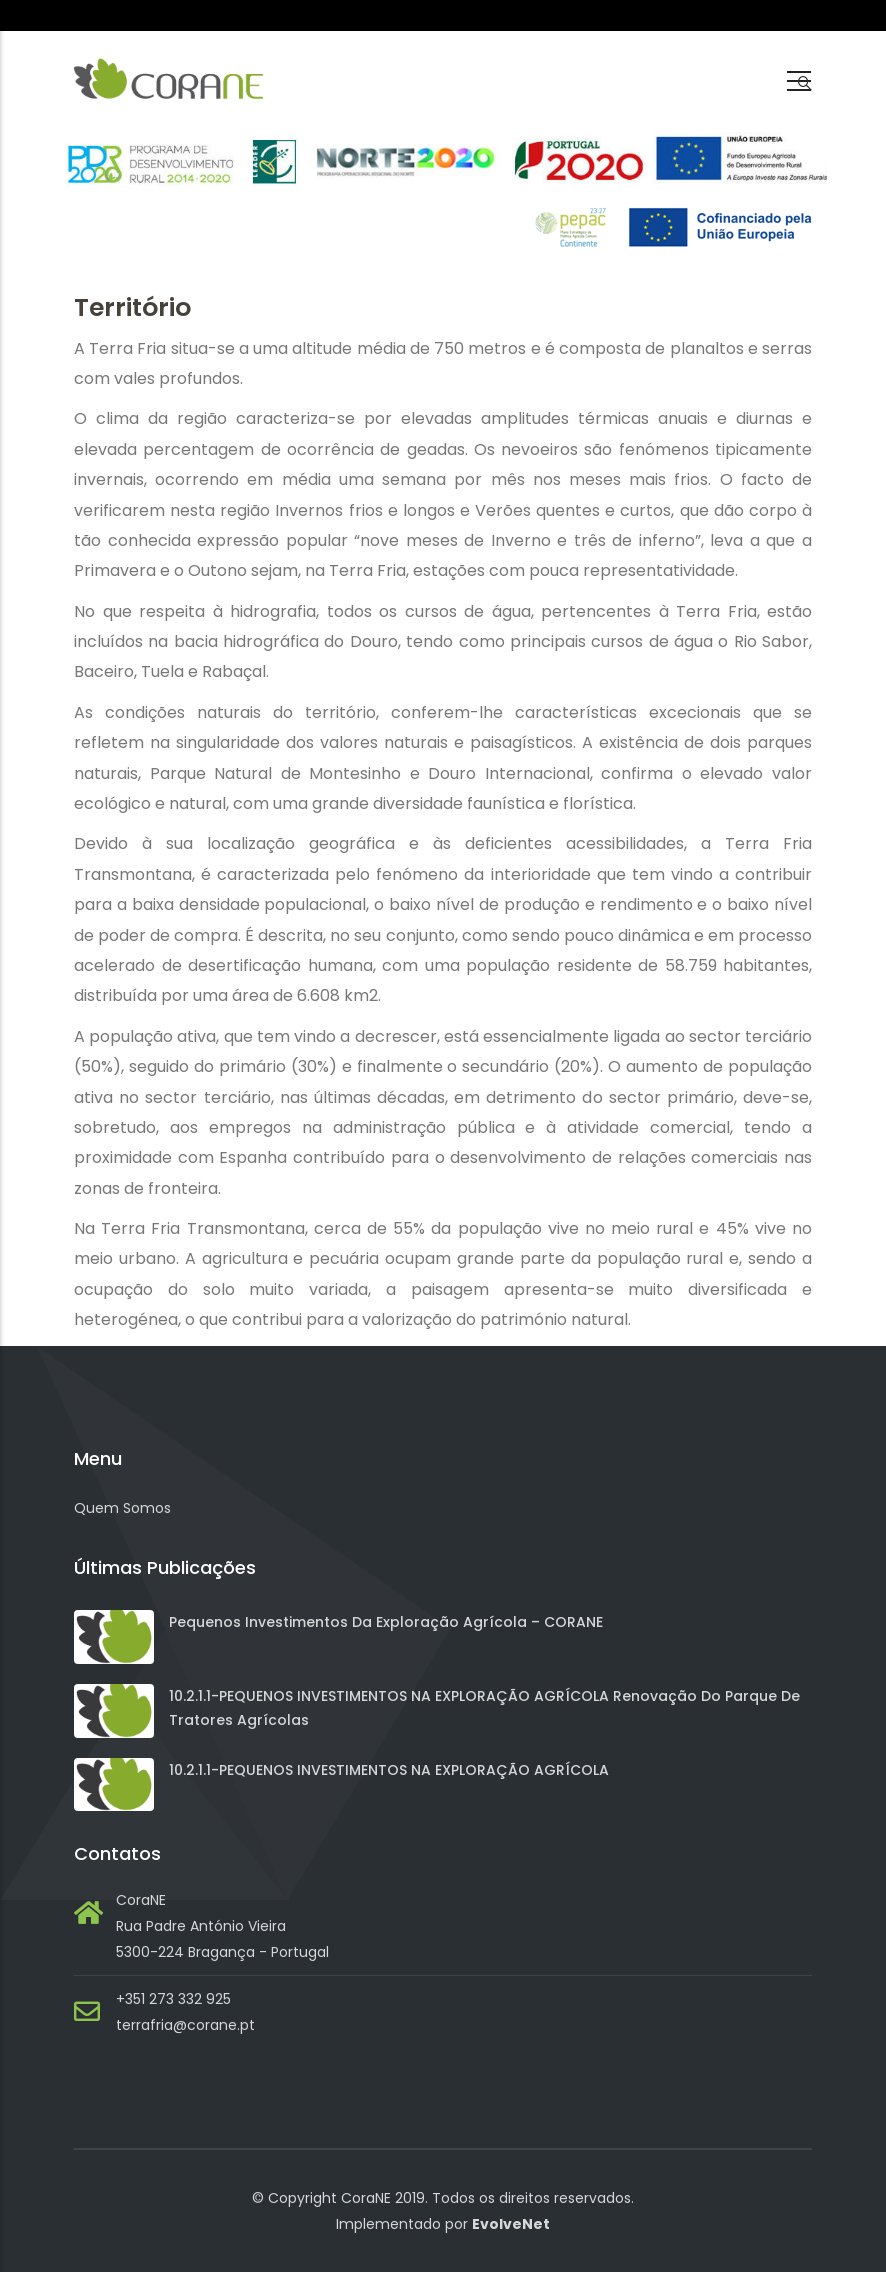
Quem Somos (122, 1508)
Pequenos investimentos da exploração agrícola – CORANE (386, 1622)
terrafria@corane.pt (185, 2025)
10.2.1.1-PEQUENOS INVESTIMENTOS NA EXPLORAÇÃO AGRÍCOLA (389, 1770)
